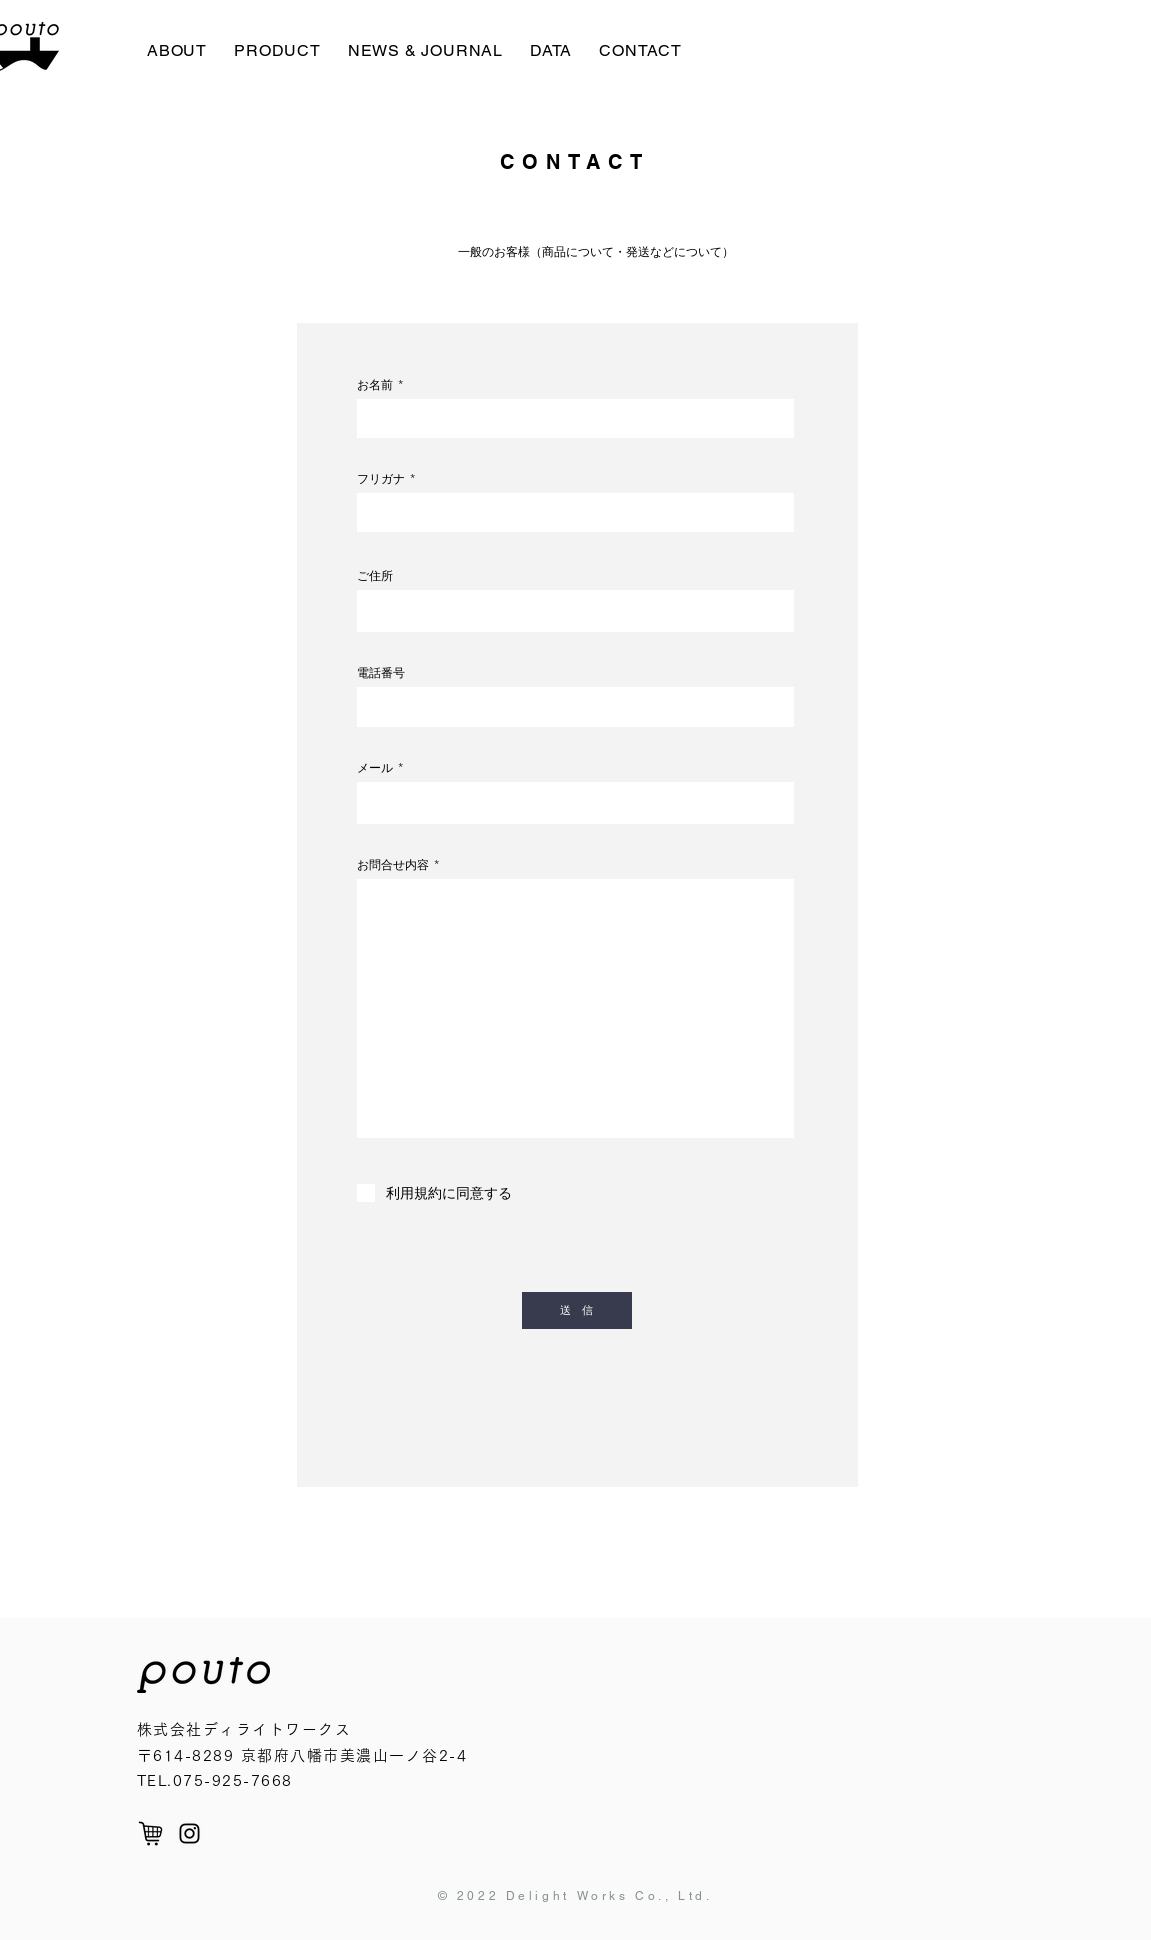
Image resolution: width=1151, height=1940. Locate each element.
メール (375, 768)
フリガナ (381, 479)
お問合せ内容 (393, 865)
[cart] (150, 1833)
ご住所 (375, 576)
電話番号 (381, 673)
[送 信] (577, 1310)
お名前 (375, 385)
